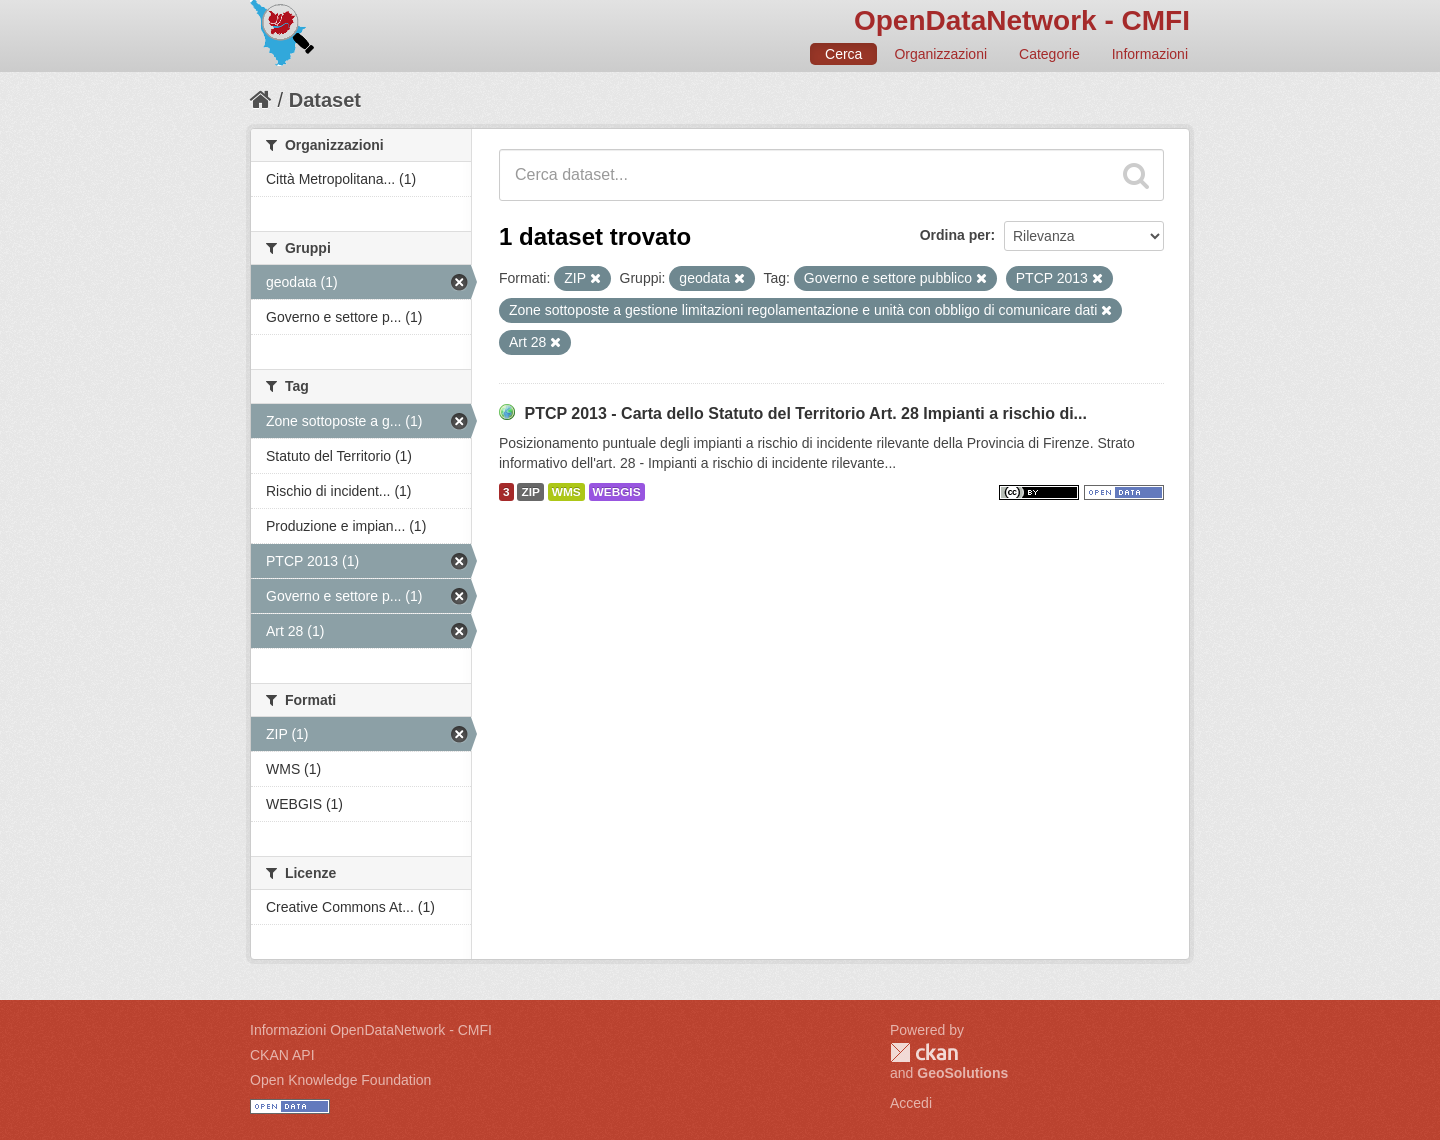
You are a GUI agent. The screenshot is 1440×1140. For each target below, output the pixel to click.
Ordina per (955, 235)
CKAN (924, 1052)
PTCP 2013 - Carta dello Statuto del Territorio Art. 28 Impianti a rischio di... (805, 413)
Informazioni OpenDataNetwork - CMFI (371, 1030)
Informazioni (1150, 54)
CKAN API (282, 1055)
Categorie (1049, 54)
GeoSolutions (962, 1073)
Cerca (843, 54)
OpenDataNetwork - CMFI (1022, 20)
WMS (566, 492)
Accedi (911, 1103)
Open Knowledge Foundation (340, 1080)
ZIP (530, 492)
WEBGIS (617, 492)
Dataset (325, 100)
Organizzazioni (940, 54)
